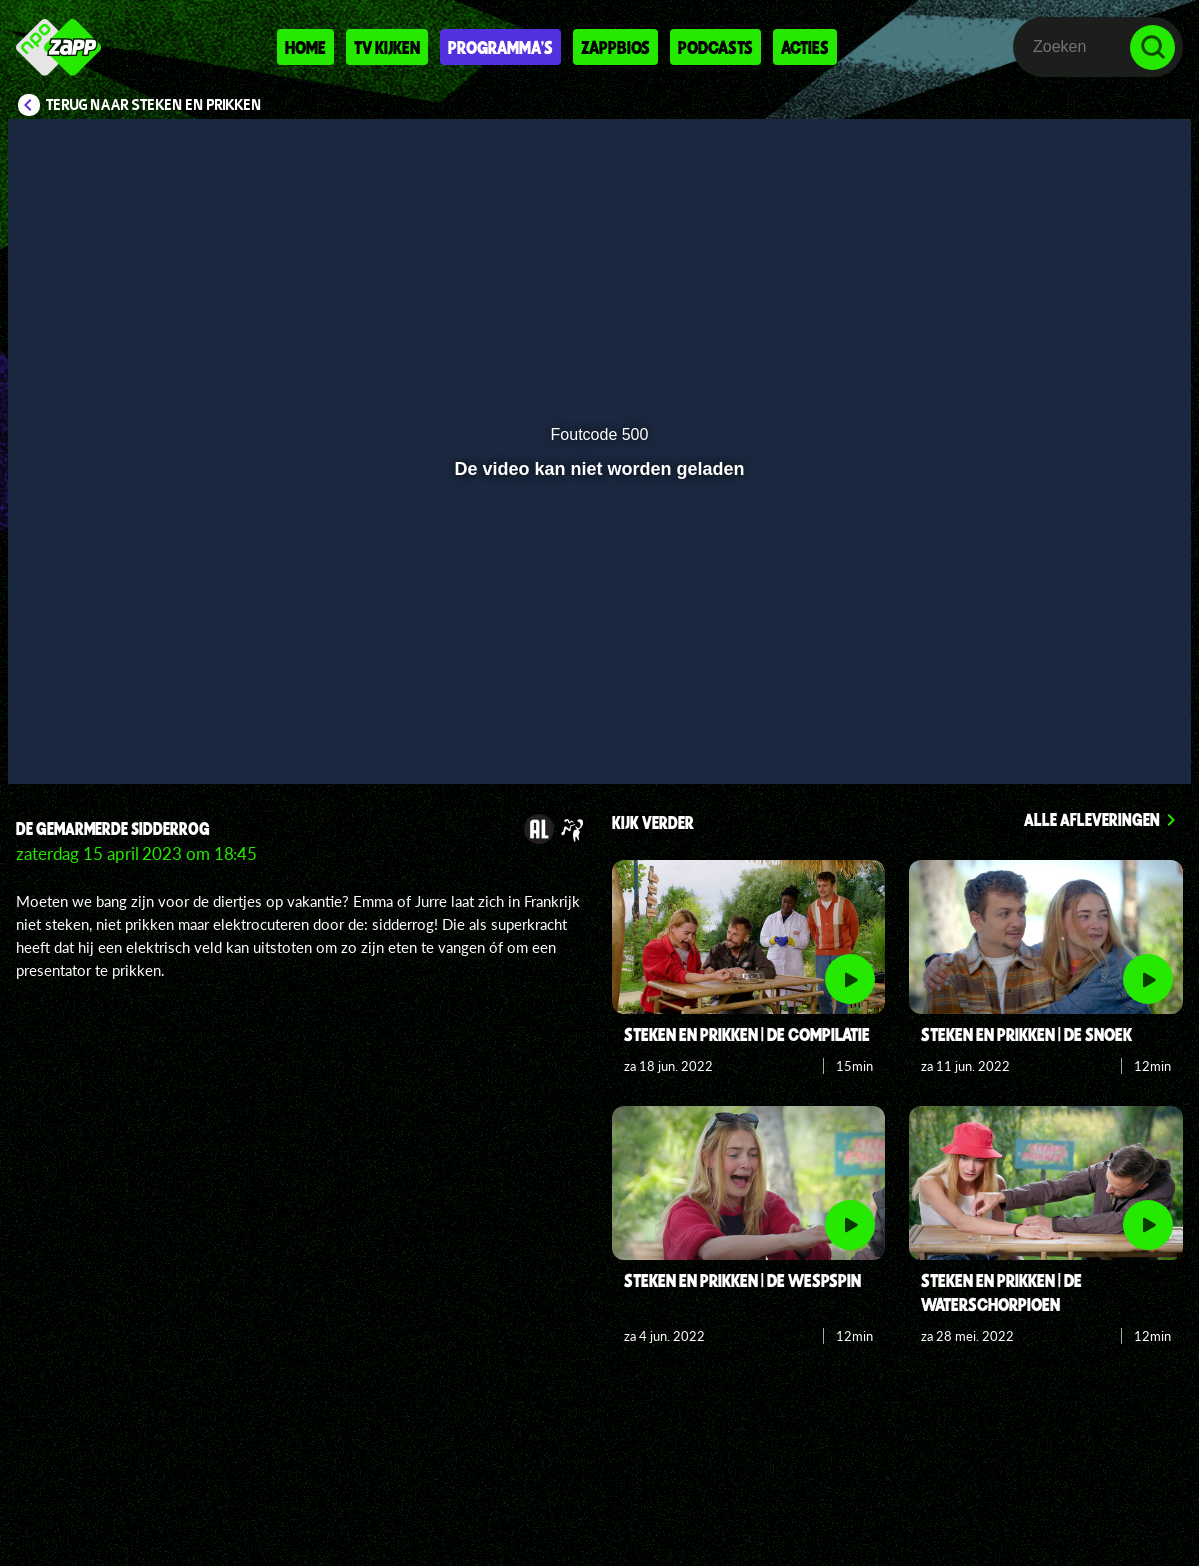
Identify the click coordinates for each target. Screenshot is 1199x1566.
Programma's (500, 47)
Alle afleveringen (1092, 819)
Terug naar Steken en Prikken (154, 105)
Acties (805, 47)
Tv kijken (387, 47)
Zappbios (615, 47)
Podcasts (715, 47)
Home (305, 47)
